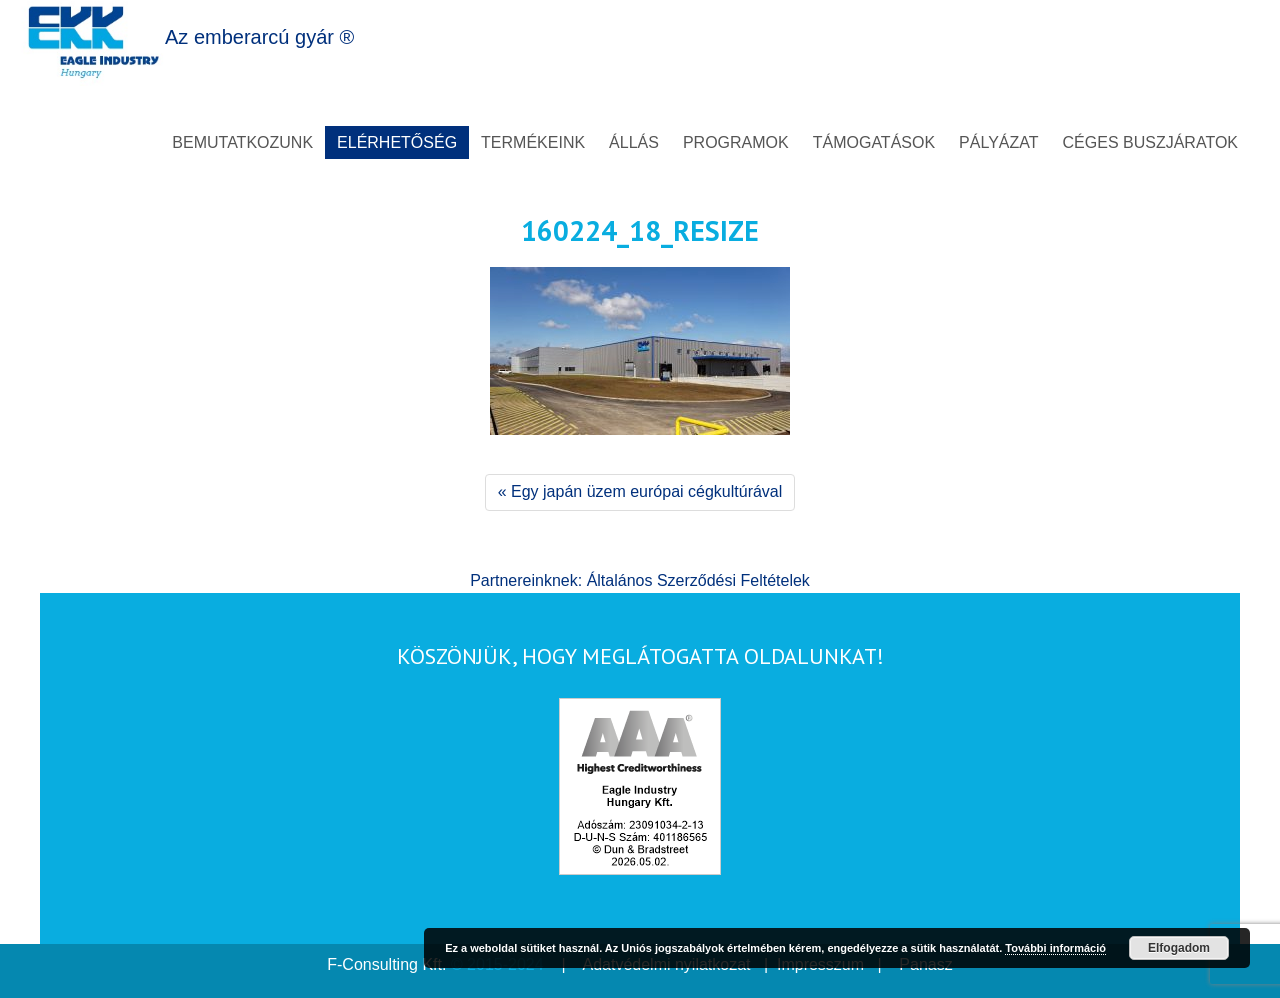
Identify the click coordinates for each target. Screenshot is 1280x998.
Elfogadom (1179, 948)
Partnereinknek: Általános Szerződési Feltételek (640, 580)
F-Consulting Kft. (386, 964)
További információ (1055, 948)
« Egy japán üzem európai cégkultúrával (640, 491)
